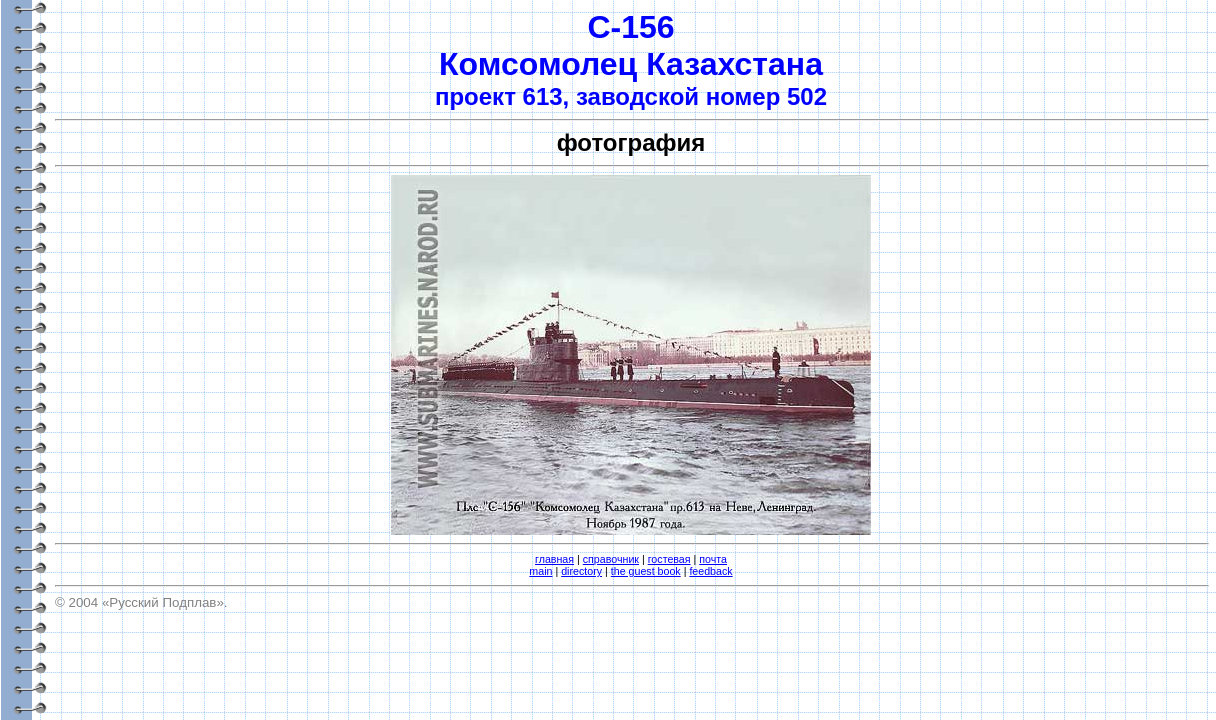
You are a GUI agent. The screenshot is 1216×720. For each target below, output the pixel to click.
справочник (611, 559)
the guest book (646, 571)
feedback (710, 571)
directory (581, 571)
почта (713, 559)
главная (554, 559)
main (540, 571)
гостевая (669, 559)
